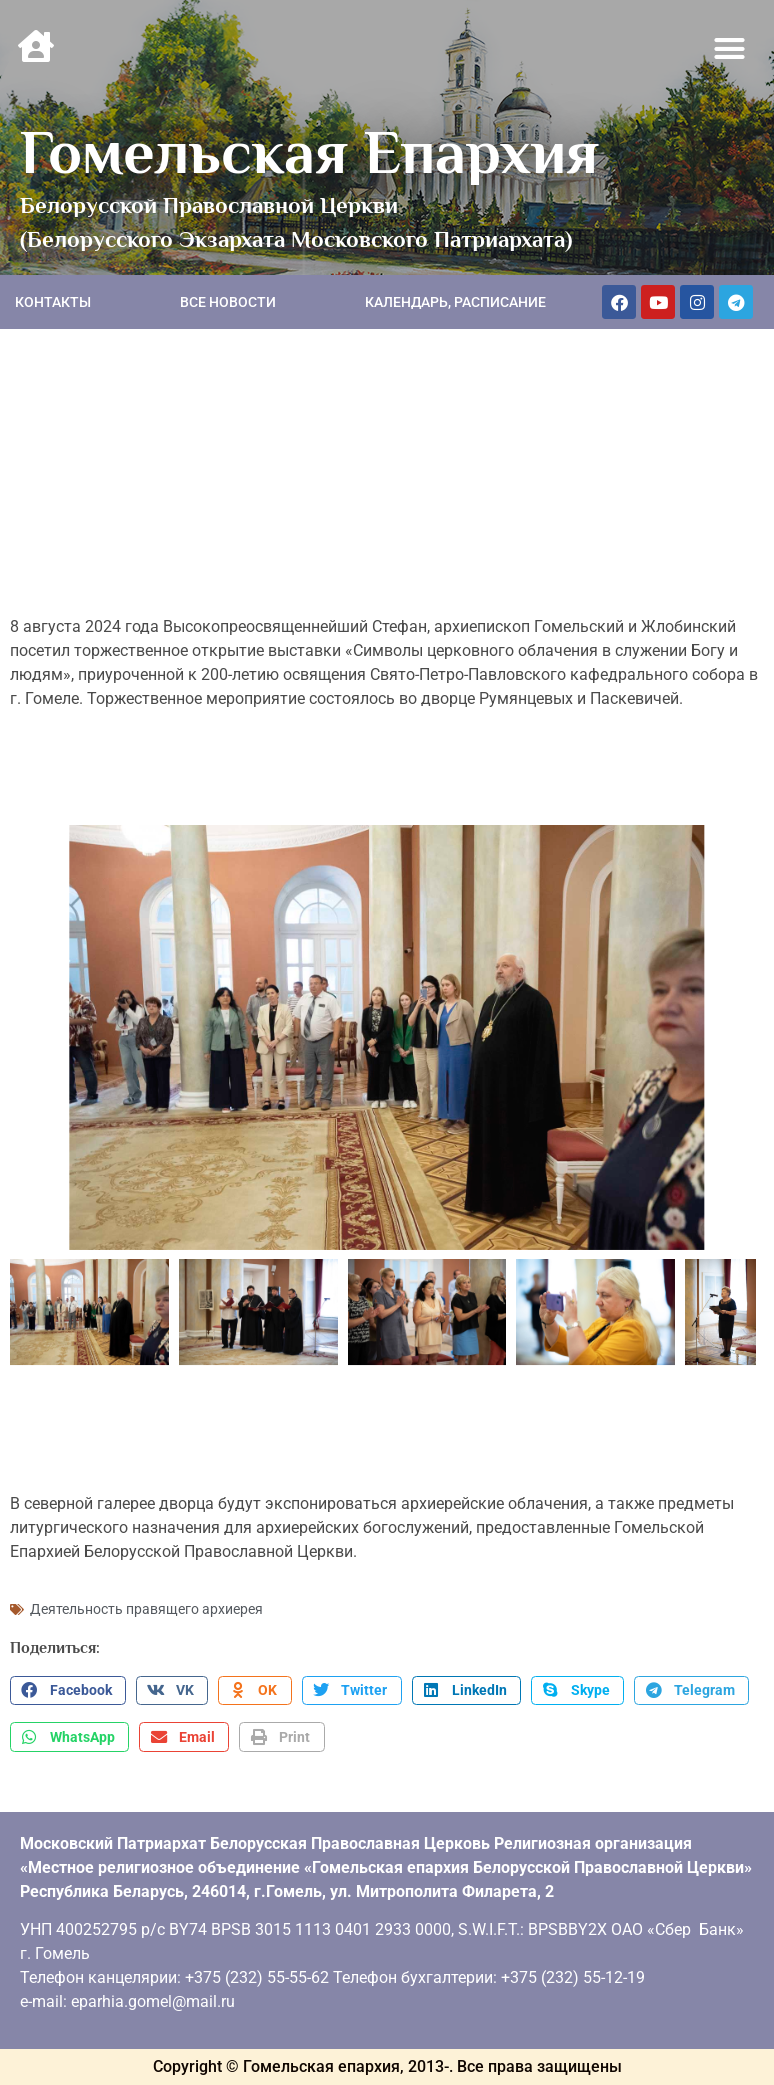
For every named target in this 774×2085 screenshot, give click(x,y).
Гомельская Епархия (309, 152)
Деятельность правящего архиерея (146, 1609)
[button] (730, 49)
